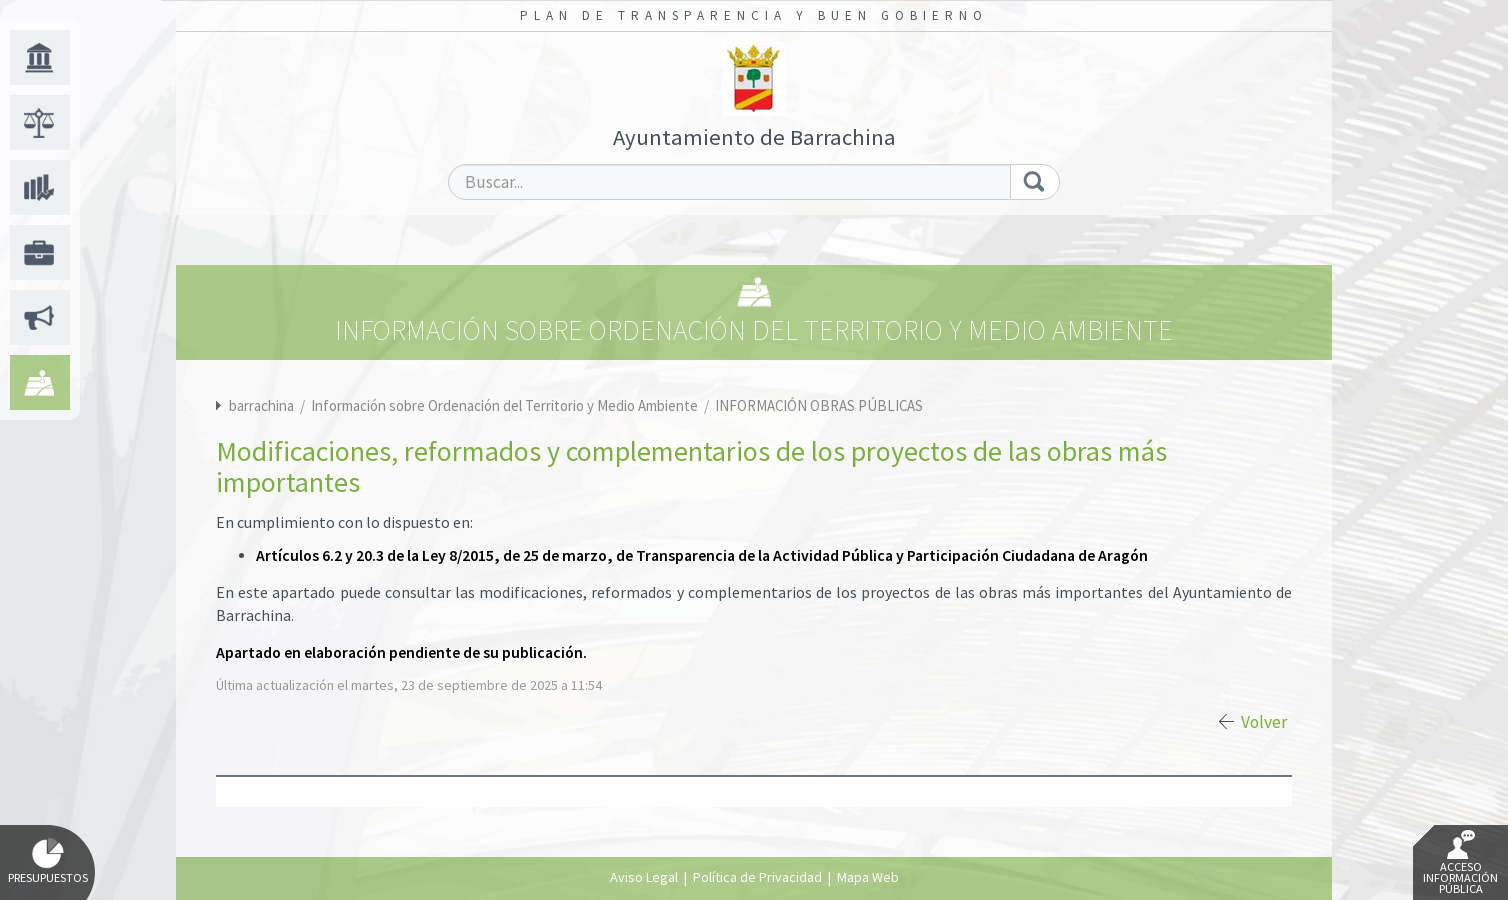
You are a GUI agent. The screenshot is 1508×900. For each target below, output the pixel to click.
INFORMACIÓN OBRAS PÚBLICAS (819, 405)
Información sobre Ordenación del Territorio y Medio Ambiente (506, 405)
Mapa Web (868, 877)
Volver (1264, 722)
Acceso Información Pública (1460, 863)
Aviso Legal (644, 877)
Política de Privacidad (757, 877)
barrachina (261, 405)
